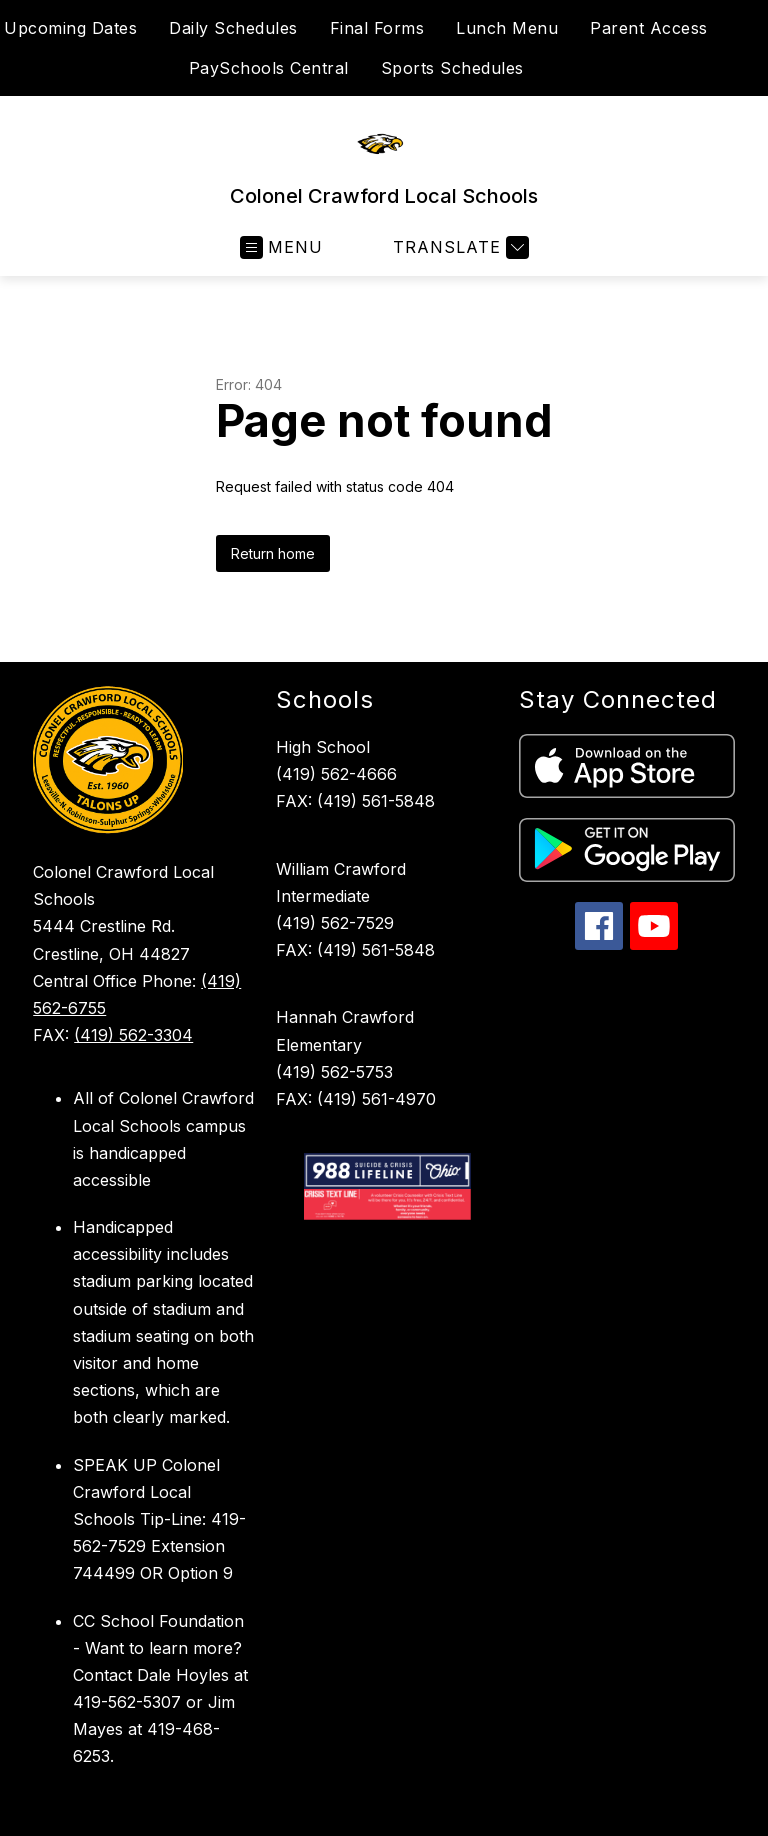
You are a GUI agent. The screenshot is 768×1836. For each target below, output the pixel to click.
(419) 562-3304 (133, 1035)
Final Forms (377, 28)
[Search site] (740, 48)
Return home (273, 553)
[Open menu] (281, 247)
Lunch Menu (507, 28)
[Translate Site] (458, 247)
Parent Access (649, 28)
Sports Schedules (452, 68)
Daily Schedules (233, 28)
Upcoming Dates (70, 28)
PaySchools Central (269, 68)
